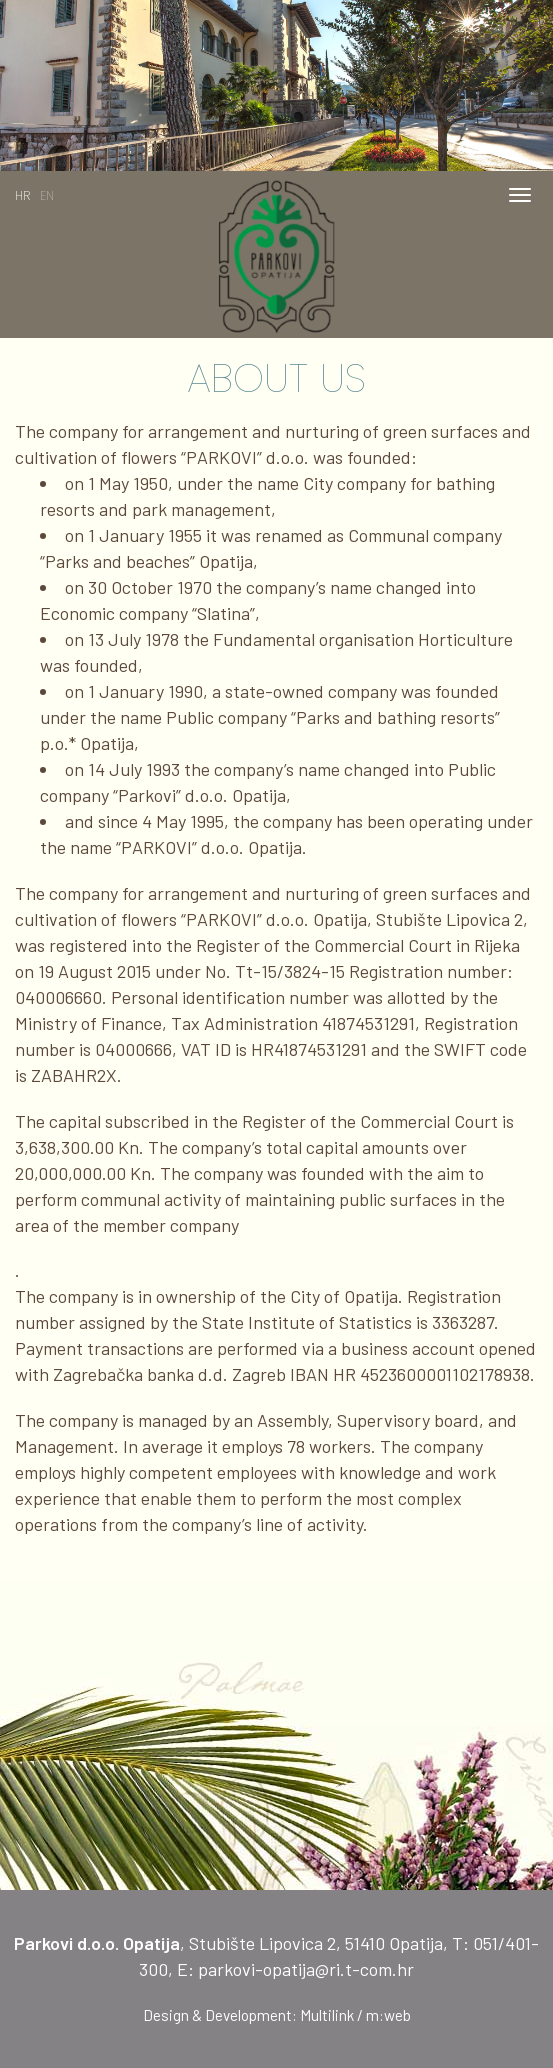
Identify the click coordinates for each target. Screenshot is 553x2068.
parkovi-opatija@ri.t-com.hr (306, 1969)
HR (22, 195)
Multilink (327, 2015)
